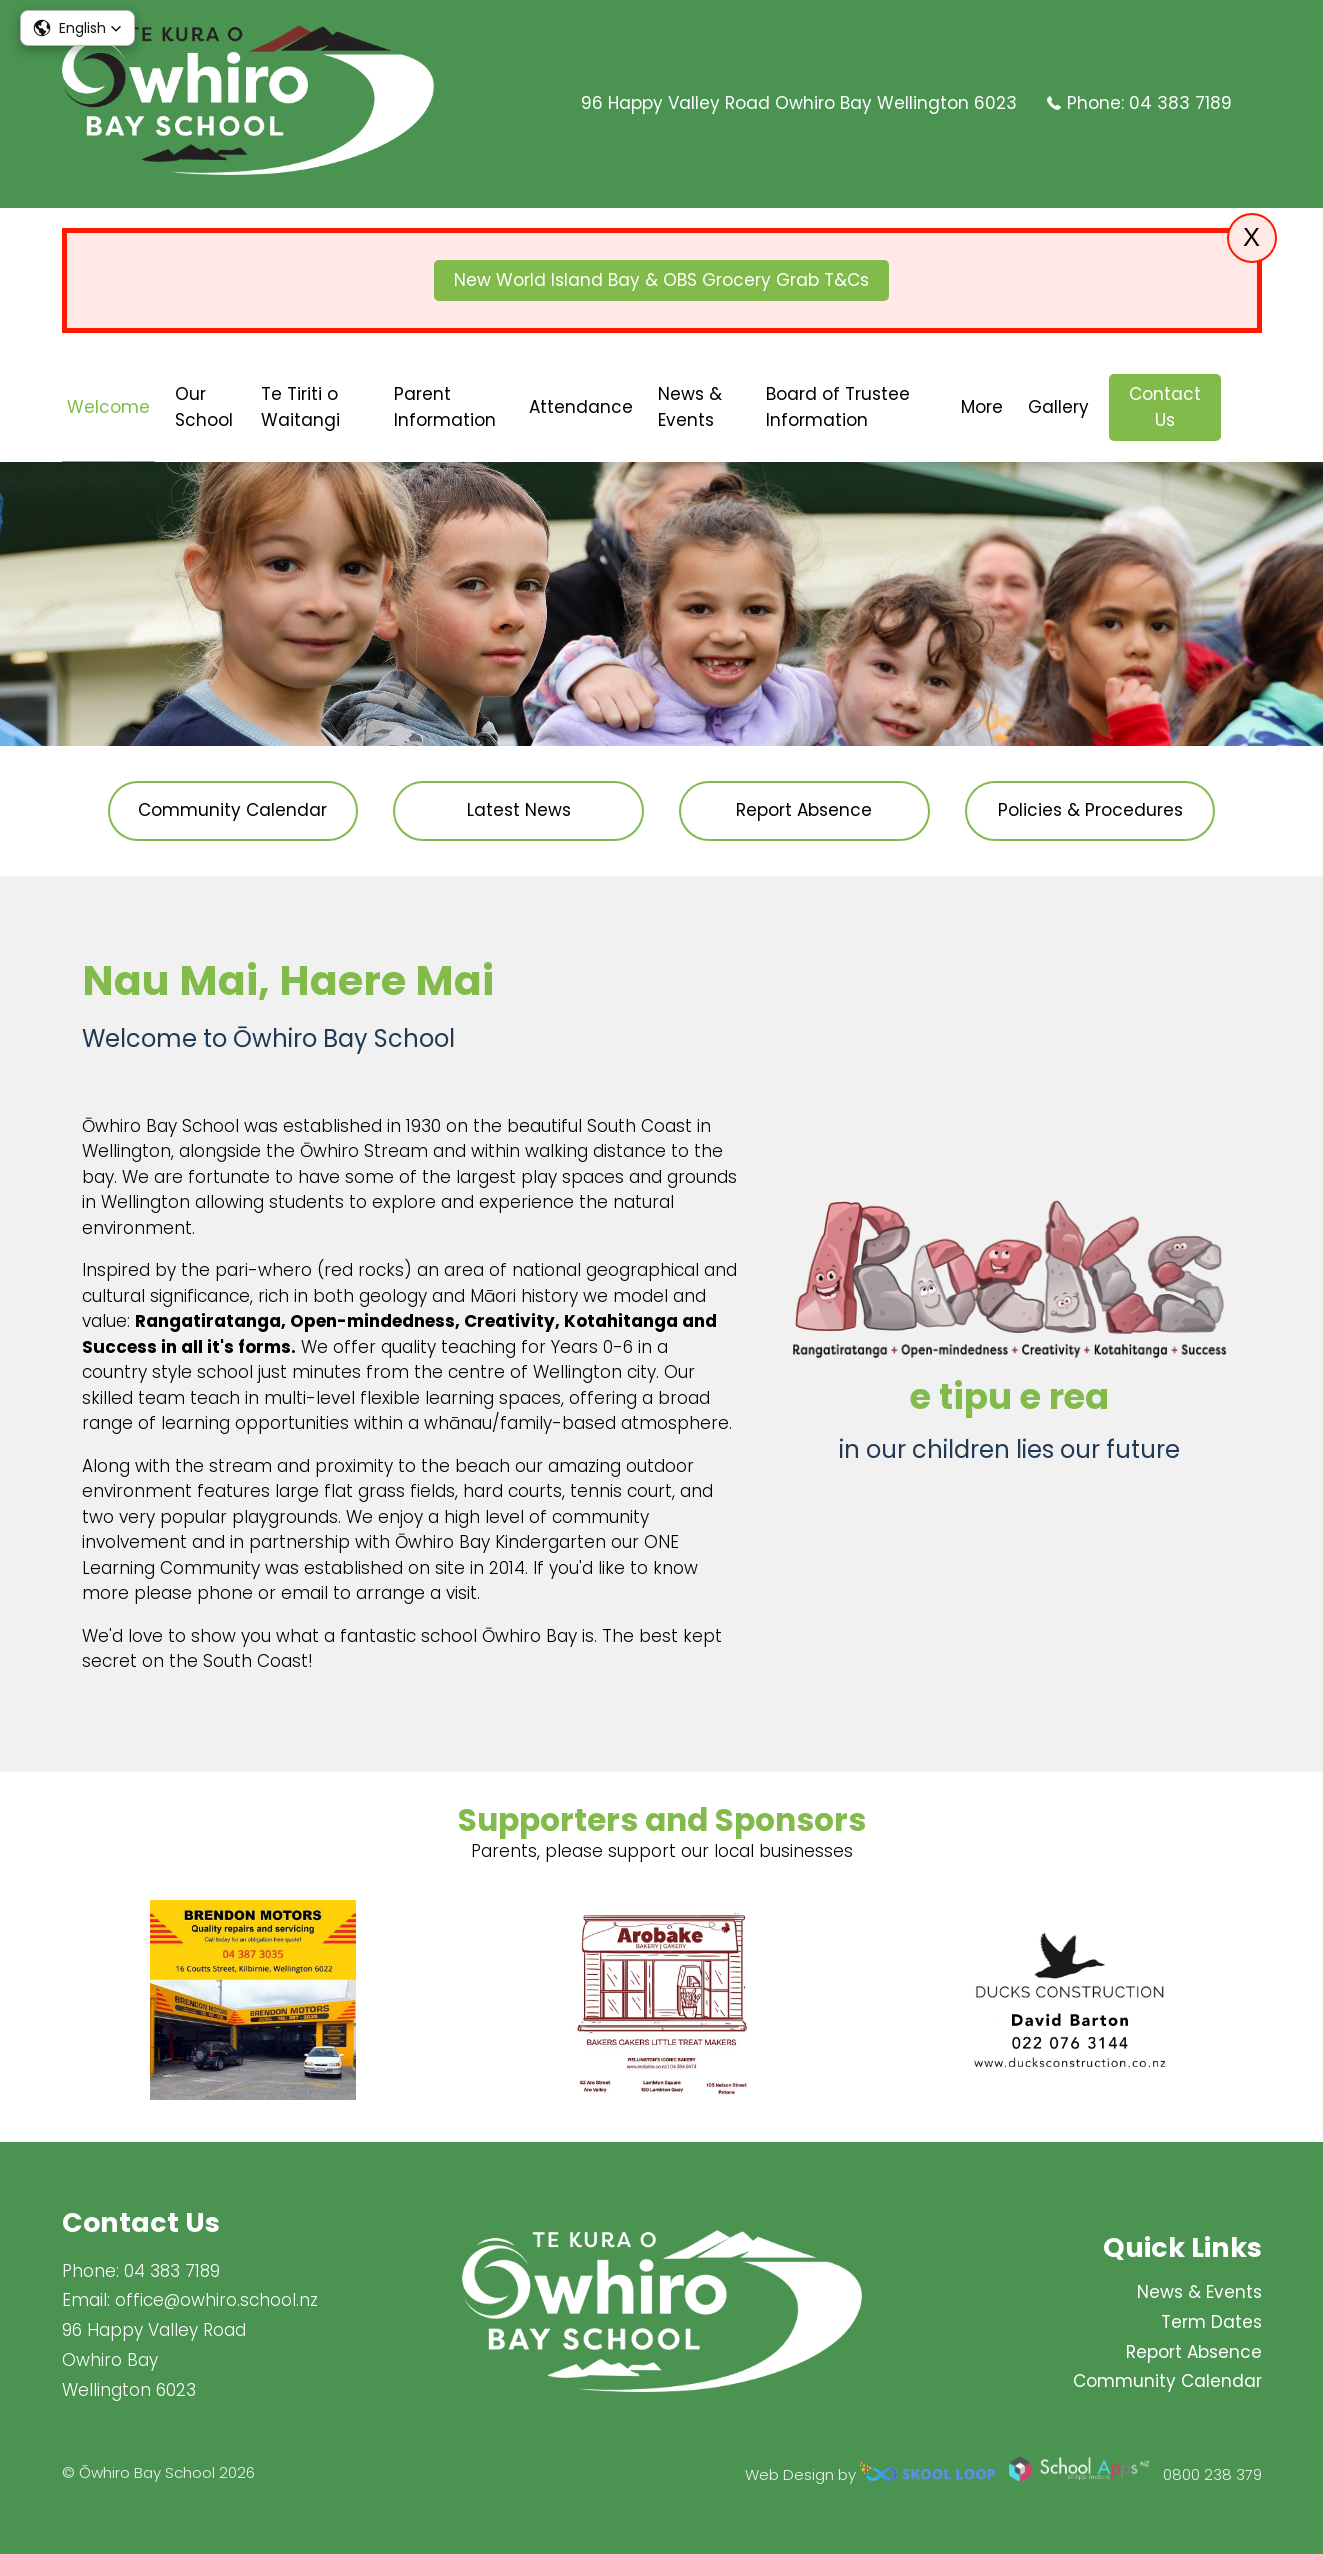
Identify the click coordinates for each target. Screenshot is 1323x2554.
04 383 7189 (1180, 103)
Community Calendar (1167, 2382)
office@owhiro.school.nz (216, 2300)
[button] (77, 28)
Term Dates (1211, 2322)
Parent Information (445, 407)
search (1251, 407)
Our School (204, 407)
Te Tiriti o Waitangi (300, 407)
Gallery (1058, 407)
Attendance (581, 407)
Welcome (108, 407)
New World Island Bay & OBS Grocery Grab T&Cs (661, 280)
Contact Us (1165, 407)
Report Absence (1194, 2352)
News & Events (690, 407)
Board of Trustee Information (838, 407)
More (982, 407)
